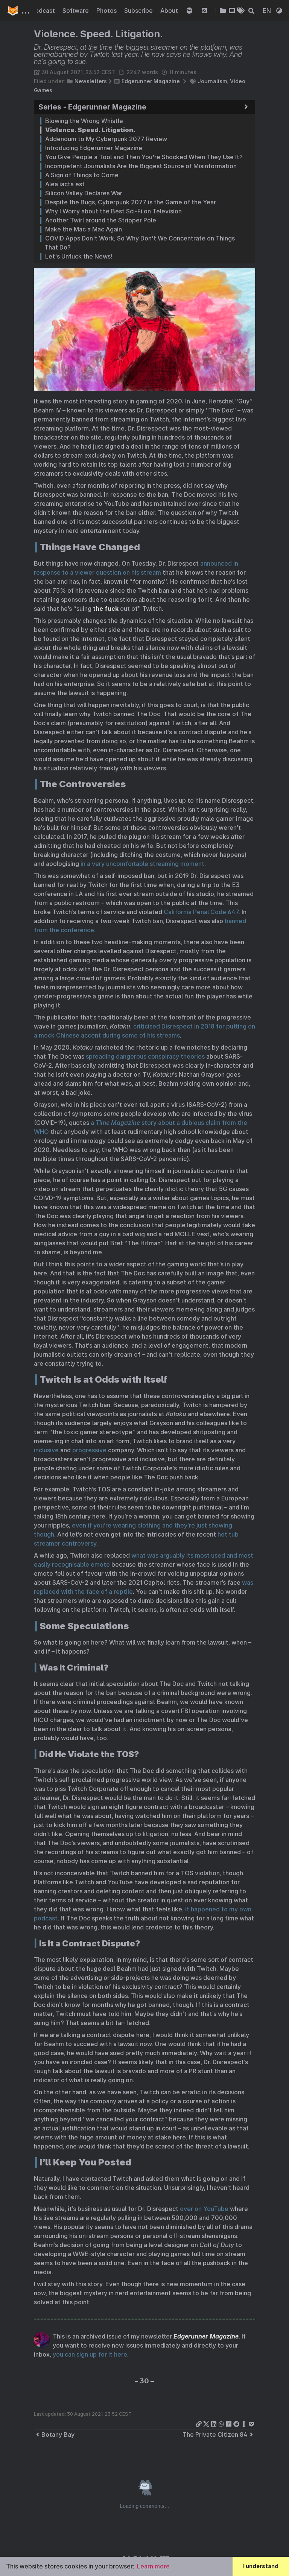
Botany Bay (54, 2434)
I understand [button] (260, 2566)
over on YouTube (204, 2208)
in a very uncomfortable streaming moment (142, 863)
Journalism (212, 81)
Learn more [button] (153, 2566)
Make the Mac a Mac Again (83, 229)
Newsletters (91, 81)
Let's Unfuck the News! (78, 256)
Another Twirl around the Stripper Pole (100, 220)
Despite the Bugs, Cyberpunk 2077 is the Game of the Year (130, 202)
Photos (107, 10)
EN (267, 10)
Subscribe (139, 10)
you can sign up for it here (90, 2354)
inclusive (46, 1450)
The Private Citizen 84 (219, 2434)
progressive (89, 1450)
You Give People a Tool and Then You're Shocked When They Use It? (144, 157)
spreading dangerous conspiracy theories (145, 1056)
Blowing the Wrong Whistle (84, 121)
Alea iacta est (65, 184)
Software (76, 10)
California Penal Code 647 (201, 912)
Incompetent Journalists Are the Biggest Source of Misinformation (141, 166)
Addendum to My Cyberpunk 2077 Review (106, 139)
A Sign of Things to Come (82, 175)
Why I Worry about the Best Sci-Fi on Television (113, 211)
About (169, 10)
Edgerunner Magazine (151, 81)
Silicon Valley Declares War (83, 193)
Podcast (43, 10)
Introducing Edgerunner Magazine (93, 148)
